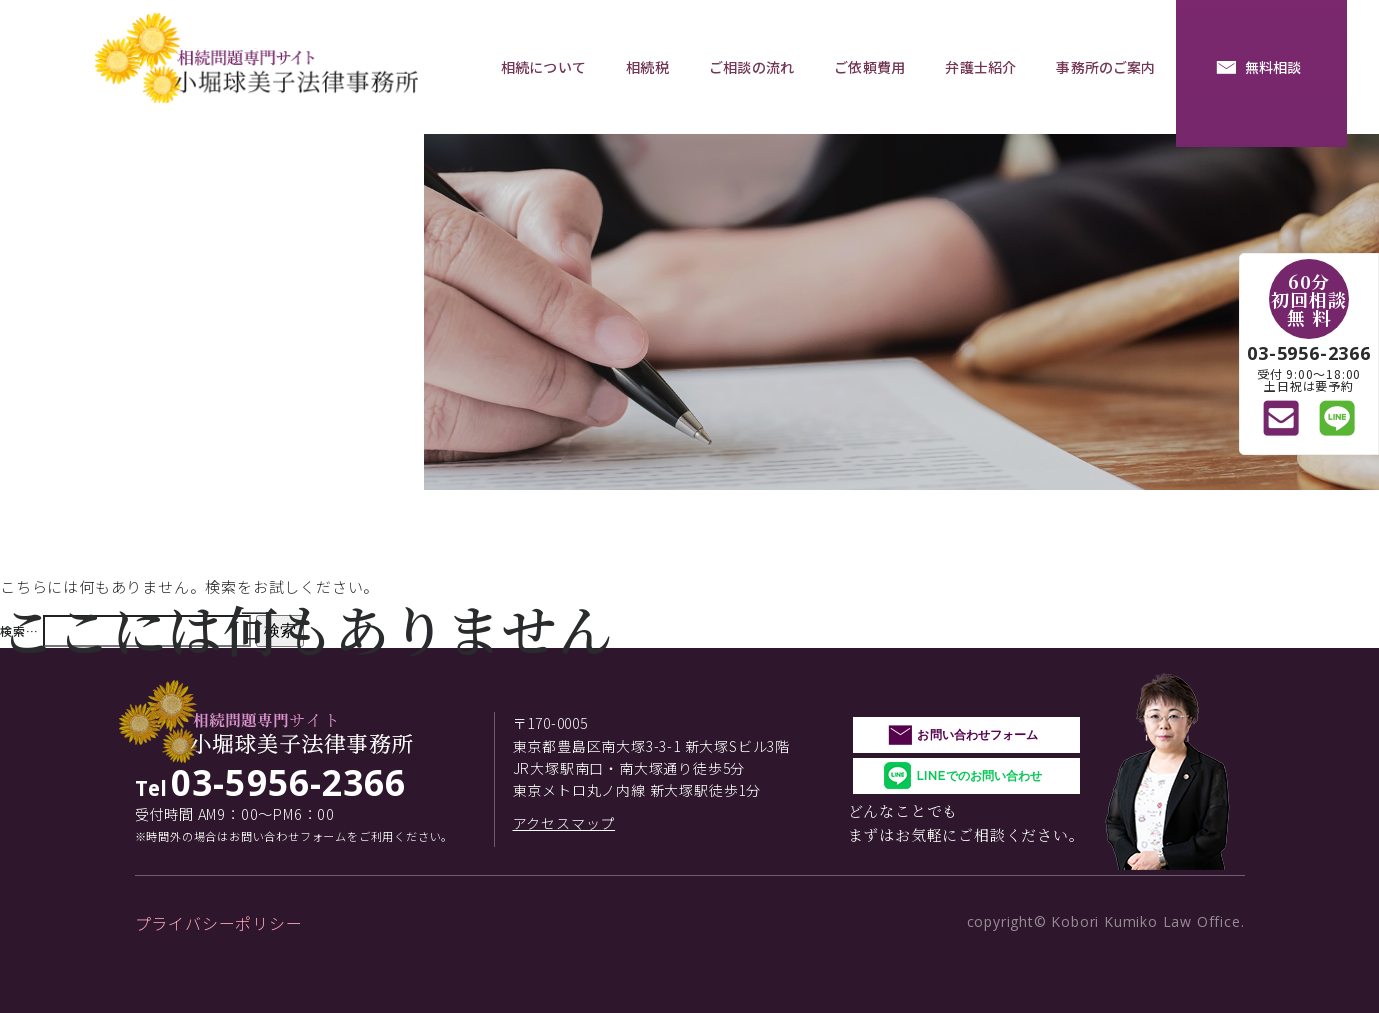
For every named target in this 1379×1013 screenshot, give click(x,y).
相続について (543, 67)
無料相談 (1273, 67)
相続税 (647, 67)
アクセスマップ (564, 823)
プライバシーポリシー (219, 923)
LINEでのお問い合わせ (979, 775)
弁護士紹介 (980, 67)
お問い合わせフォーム (977, 734)
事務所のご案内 (1105, 67)
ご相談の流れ (751, 67)
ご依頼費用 (869, 67)
